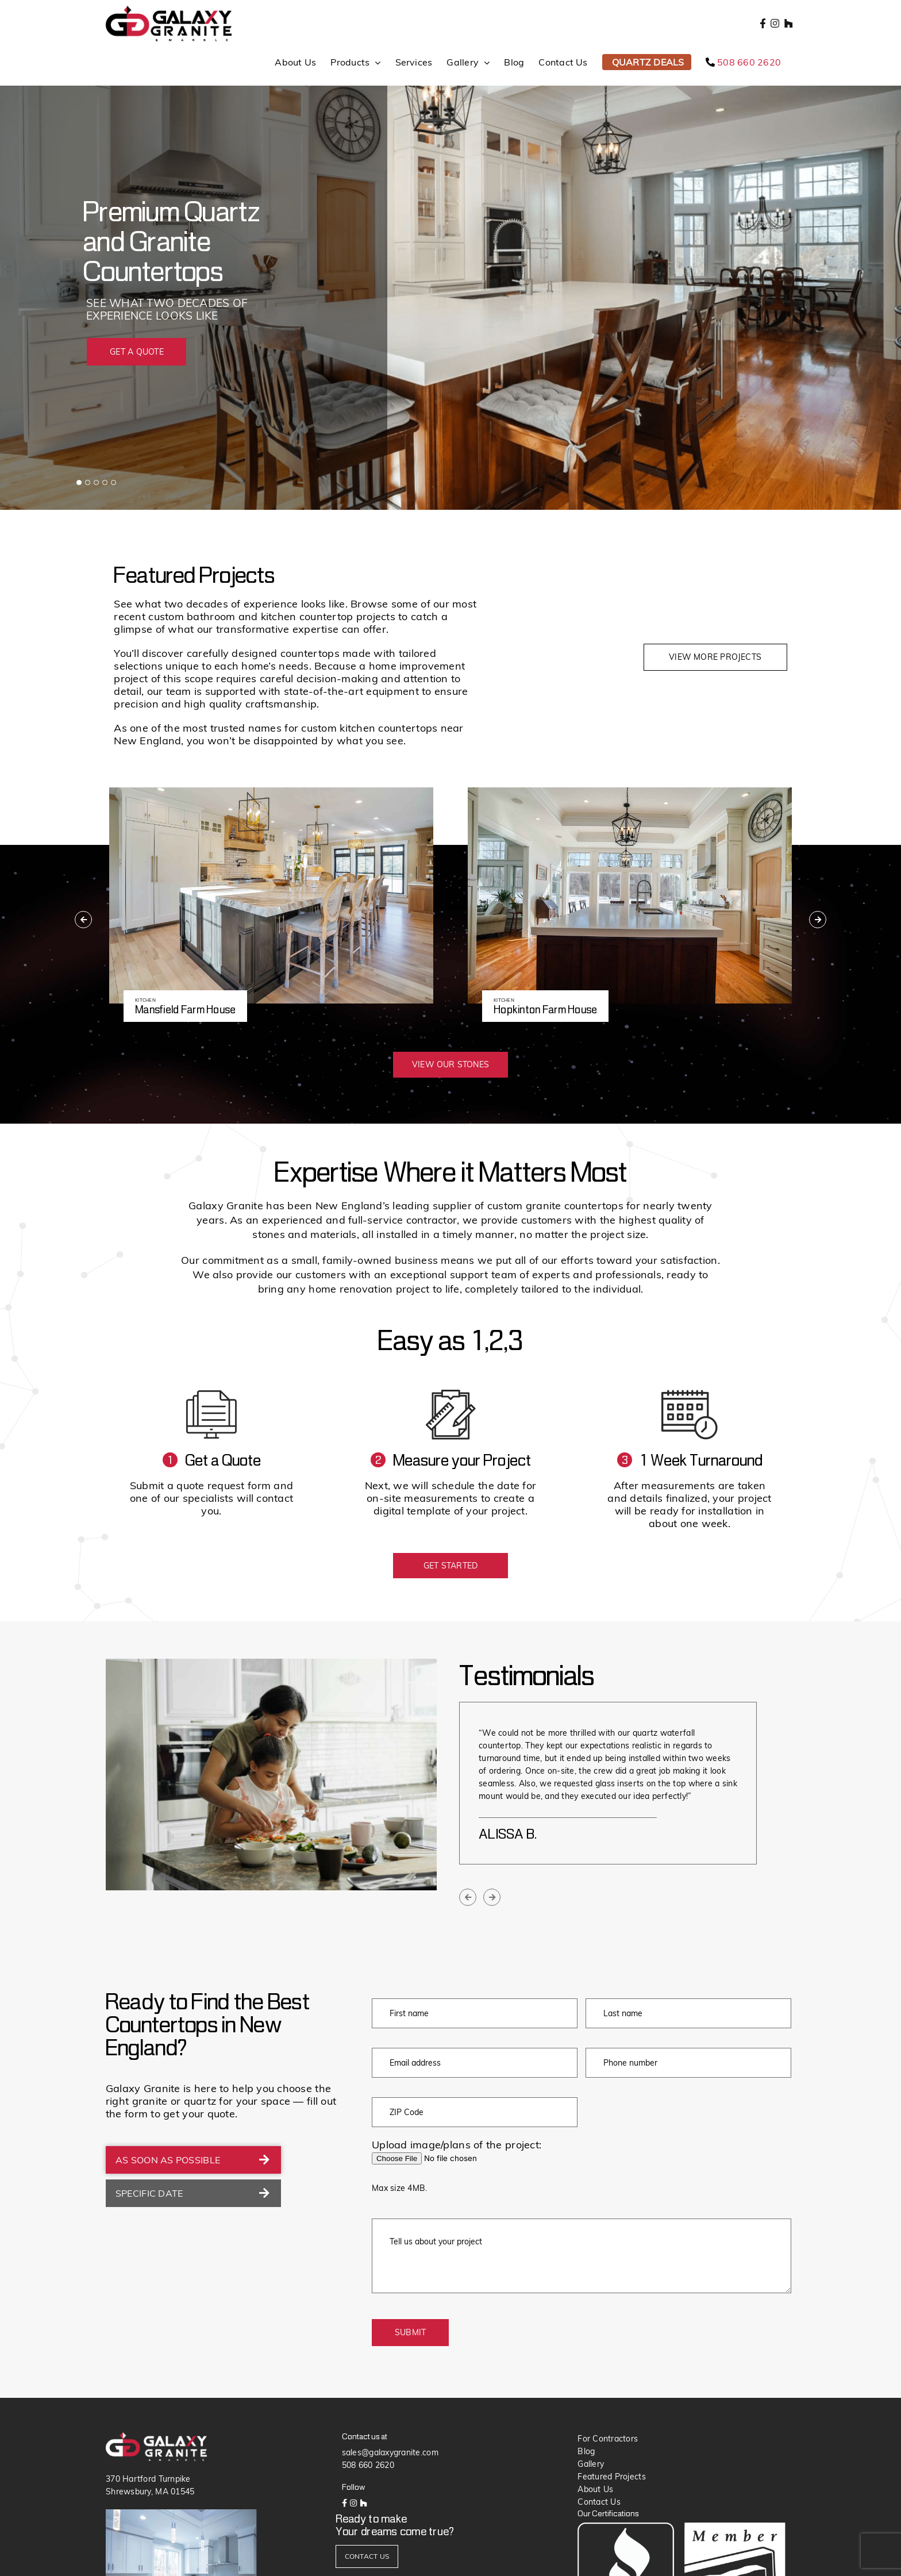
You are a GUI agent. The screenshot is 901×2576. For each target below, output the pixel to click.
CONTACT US (367, 2556)
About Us (595, 2489)
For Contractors (607, 2438)
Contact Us (599, 2502)
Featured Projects (611, 2476)
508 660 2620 (368, 2465)
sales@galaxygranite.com (390, 2452)
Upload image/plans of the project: (456, 2144)
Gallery (590, 2464)
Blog (586, 2451)
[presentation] (83, 919)
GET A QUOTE (137, 352)
